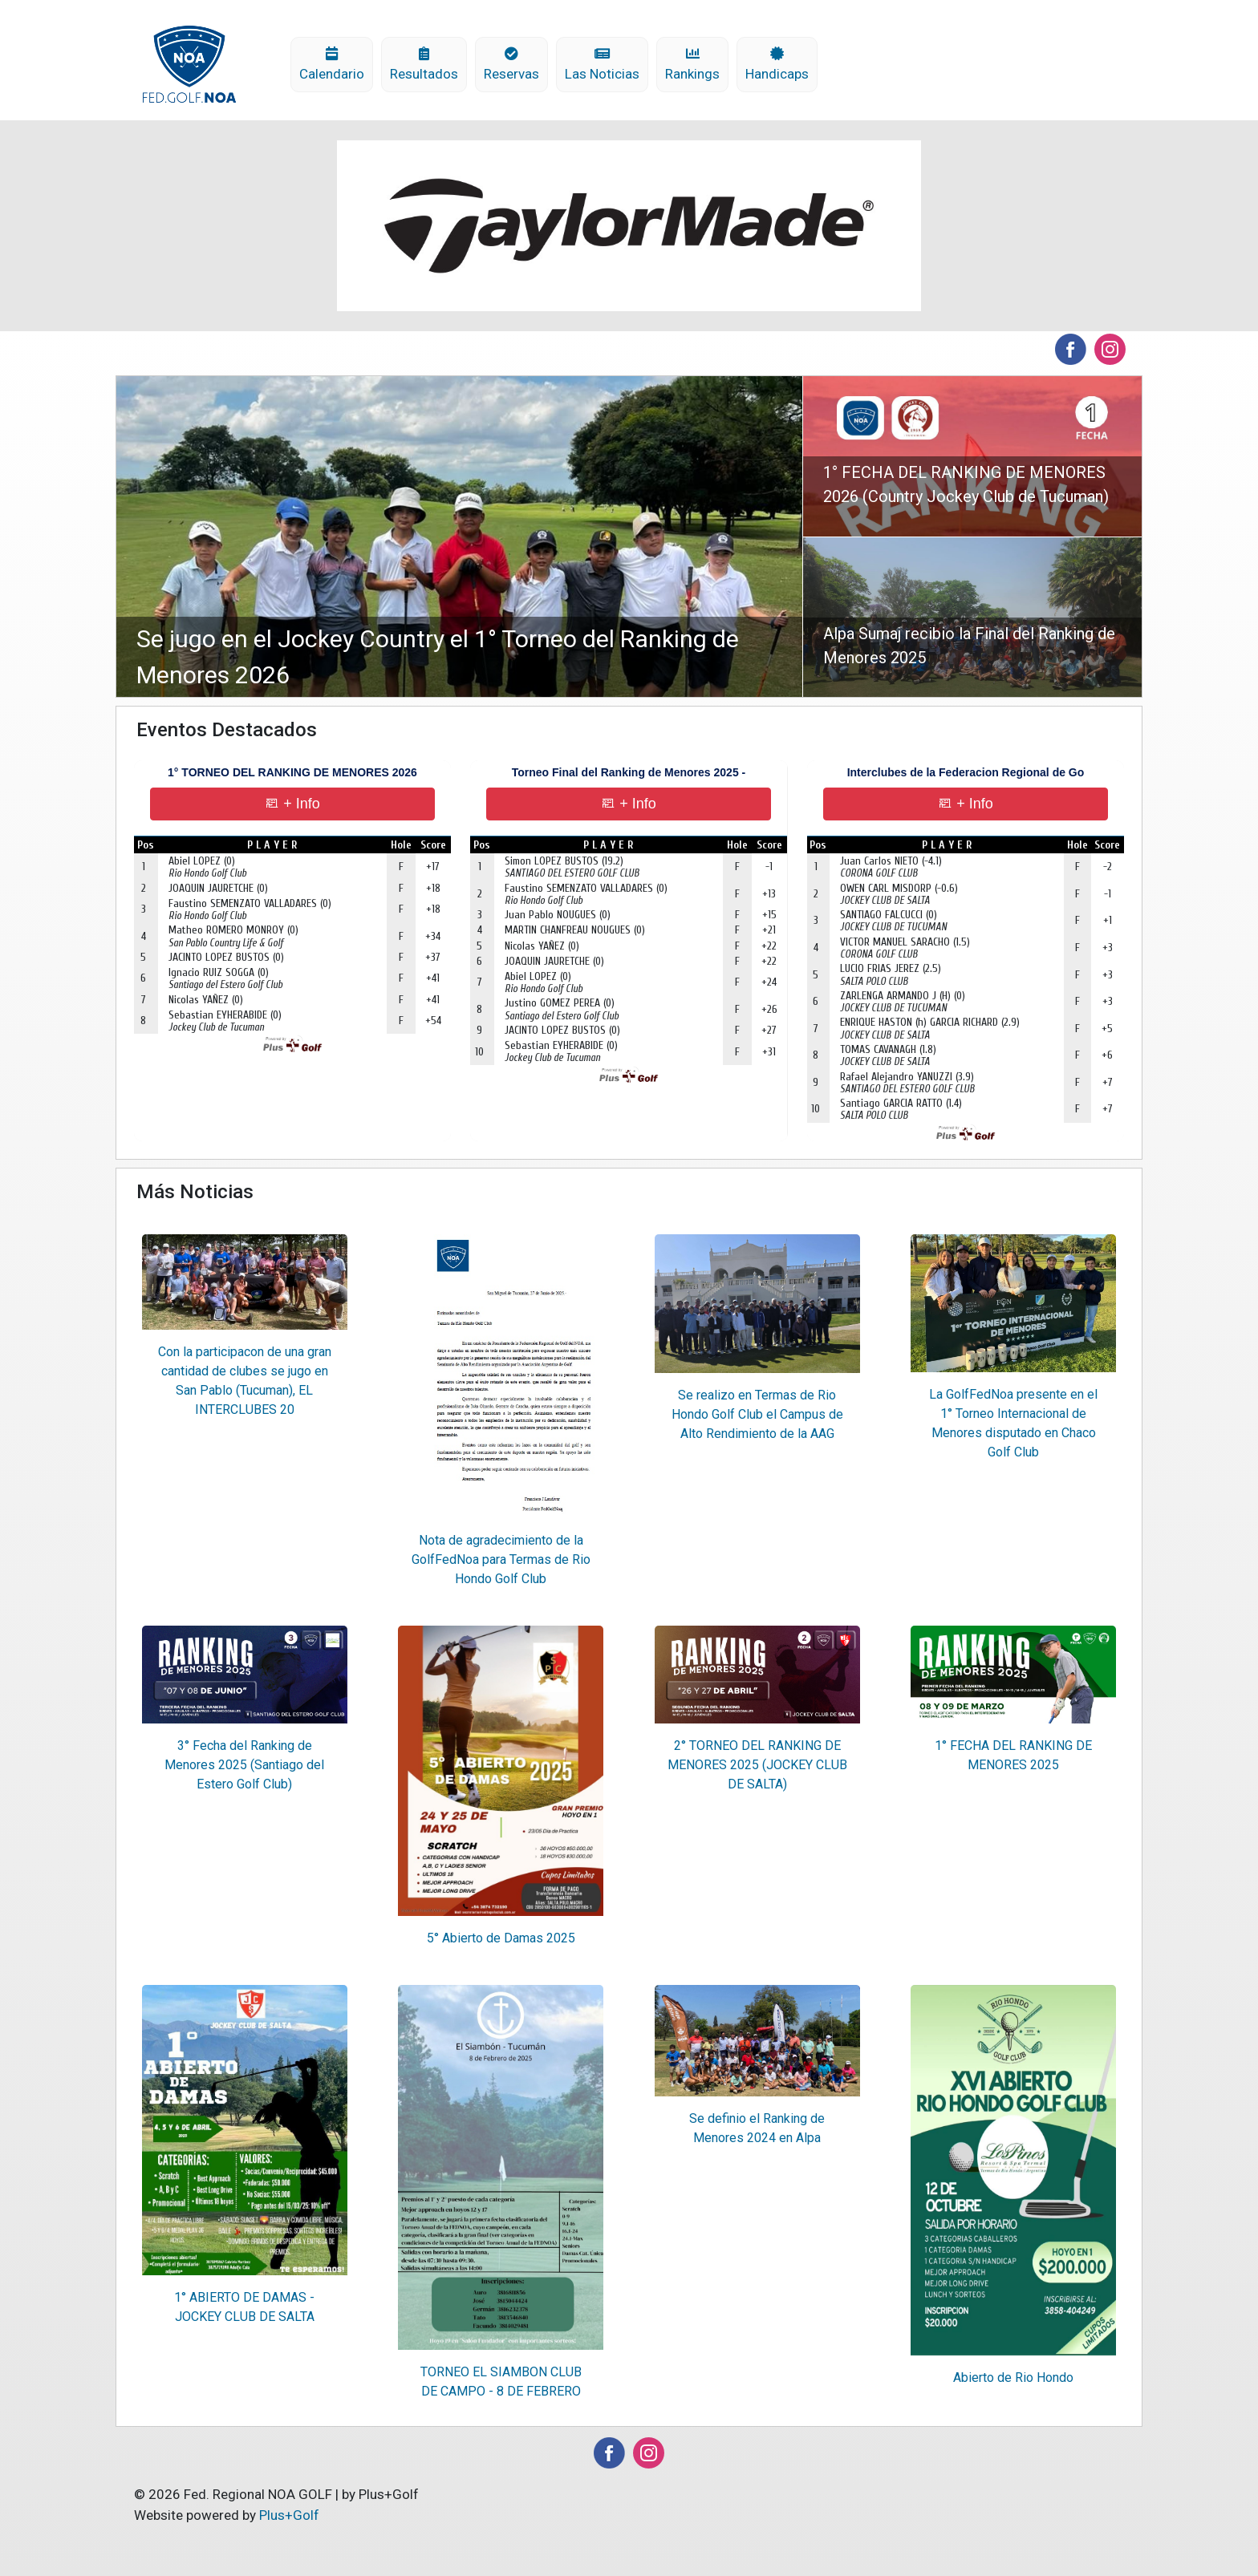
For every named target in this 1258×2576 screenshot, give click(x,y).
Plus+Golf (289, 2515)
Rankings (692, 65)
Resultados (424, 65)
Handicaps (777, 65)
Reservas (511, 65)
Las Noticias (602, 65)
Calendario (331, 65)
